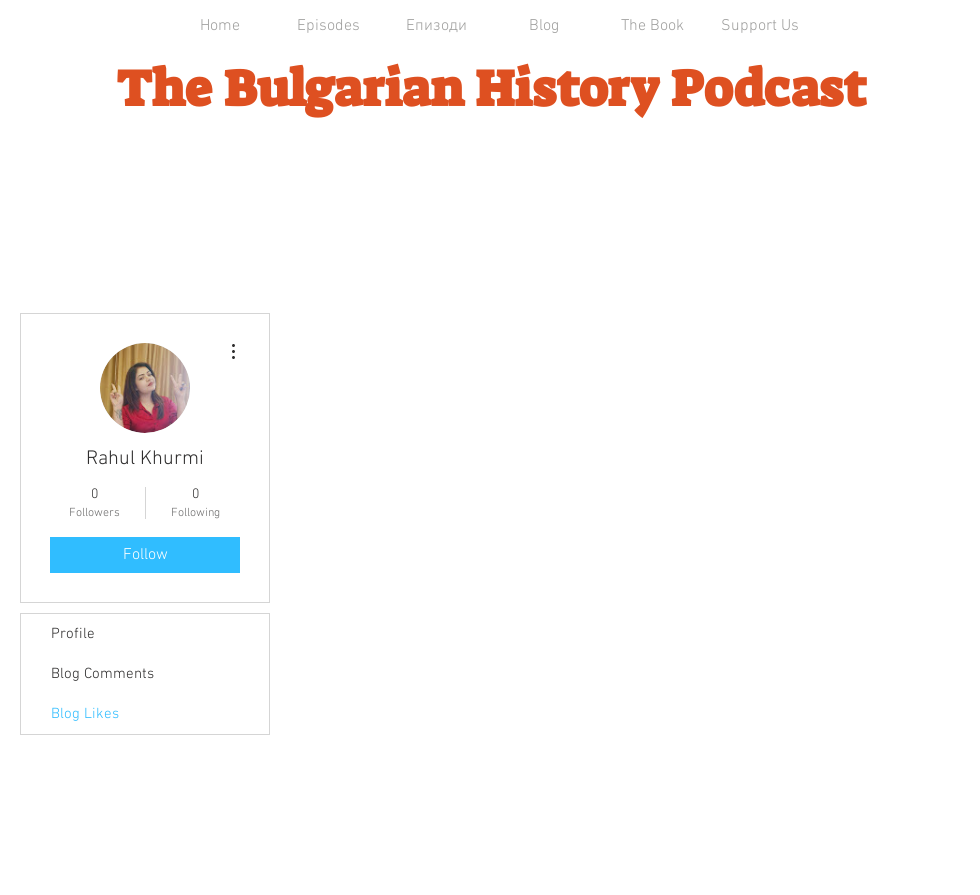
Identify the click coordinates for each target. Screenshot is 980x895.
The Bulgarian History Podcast (491, 89)
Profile (73, 634)
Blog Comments (102, 674)
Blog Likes (85, 714)
